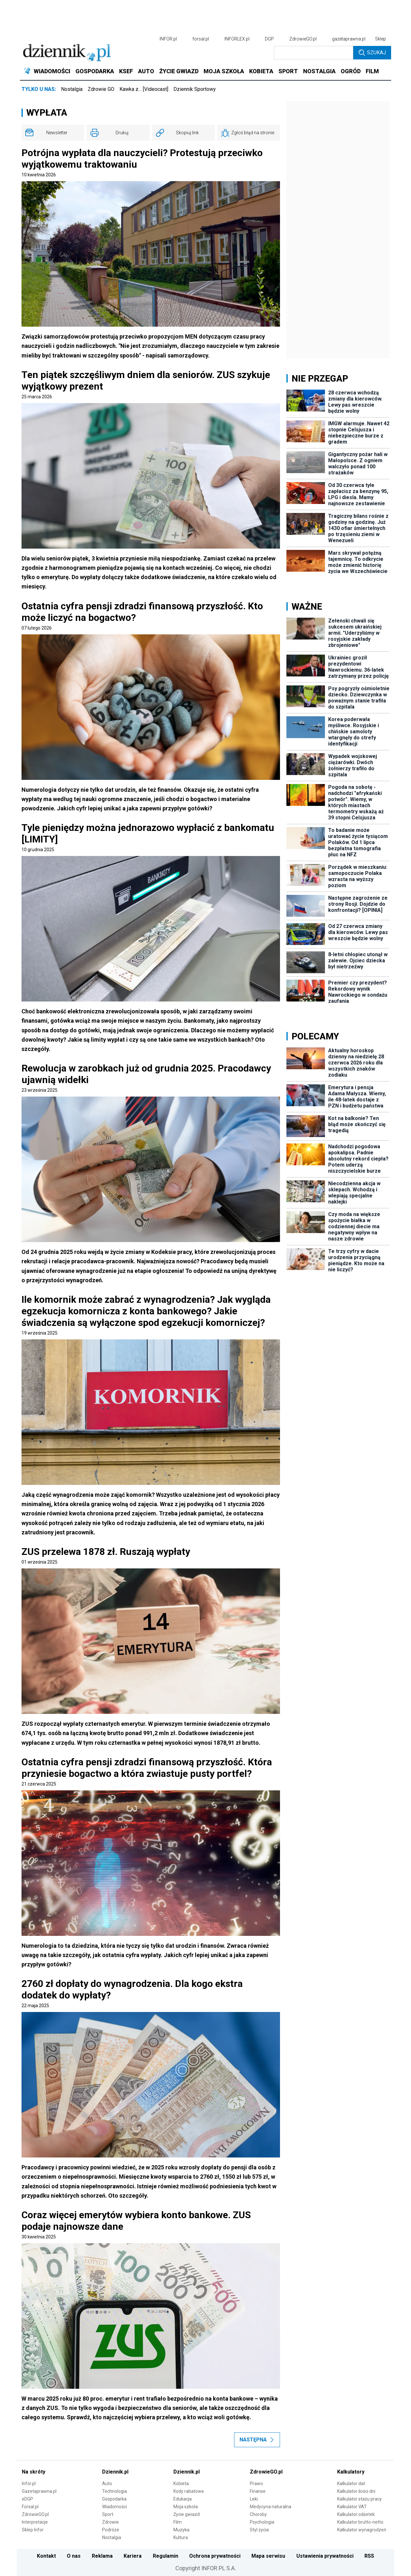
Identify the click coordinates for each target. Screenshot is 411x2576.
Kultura (180, 2537)
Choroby (258, 2514)
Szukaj (372, 52)
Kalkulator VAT (352, 2506)
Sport (107, 2514)
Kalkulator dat (351, 2483)
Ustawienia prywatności (325, 2556)
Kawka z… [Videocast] (143, 89)
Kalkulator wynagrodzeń (361, 2529)
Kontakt (46, 2556)
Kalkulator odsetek (356, 2514)
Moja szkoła (185, 2506)
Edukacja (182, 2498)
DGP (269, 38)
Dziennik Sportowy (194, 89)
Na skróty (33, 2472)
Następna (257, 2440)
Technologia (114, 2491)
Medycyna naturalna (270, 2506)
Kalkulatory (350, 2472)
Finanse (258, 2491)
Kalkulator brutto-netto (360, 2522)
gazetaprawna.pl (348, 38)
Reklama (102, 2556)
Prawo (256, 2483)
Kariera (133, 2556)
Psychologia (262, 2522)
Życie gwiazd (186, 2514)
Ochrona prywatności (214, 2556)
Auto (107, 2483)
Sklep (380, 38)
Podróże (110, 2529)
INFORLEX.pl (236, 38)
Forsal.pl (30, 2506)
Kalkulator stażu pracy (359, 2498)
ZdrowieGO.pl (303, 38)
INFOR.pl (168, 38)
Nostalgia (72, 89)
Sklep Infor (33, 2529)
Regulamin (165, 2556)
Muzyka (181, 2529)
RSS (369, 2556)
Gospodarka (114, 2498)
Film (177, 2522)
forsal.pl (200, 38)
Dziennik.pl (115, 2472)
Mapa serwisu (268, 2556)
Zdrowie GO (101, 89)
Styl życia (259, 2529)
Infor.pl (29, 2483)
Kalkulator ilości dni (356, 2491)
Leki (254, 2498)
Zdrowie (110, 2522)
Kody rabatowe (188, 2491)
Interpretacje (35, 2522)
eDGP (27, 2498)
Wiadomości (114, 2506)
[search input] (313, 52)
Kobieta (181, 2483)
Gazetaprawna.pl (39, 2491)
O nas (74, 2556)
